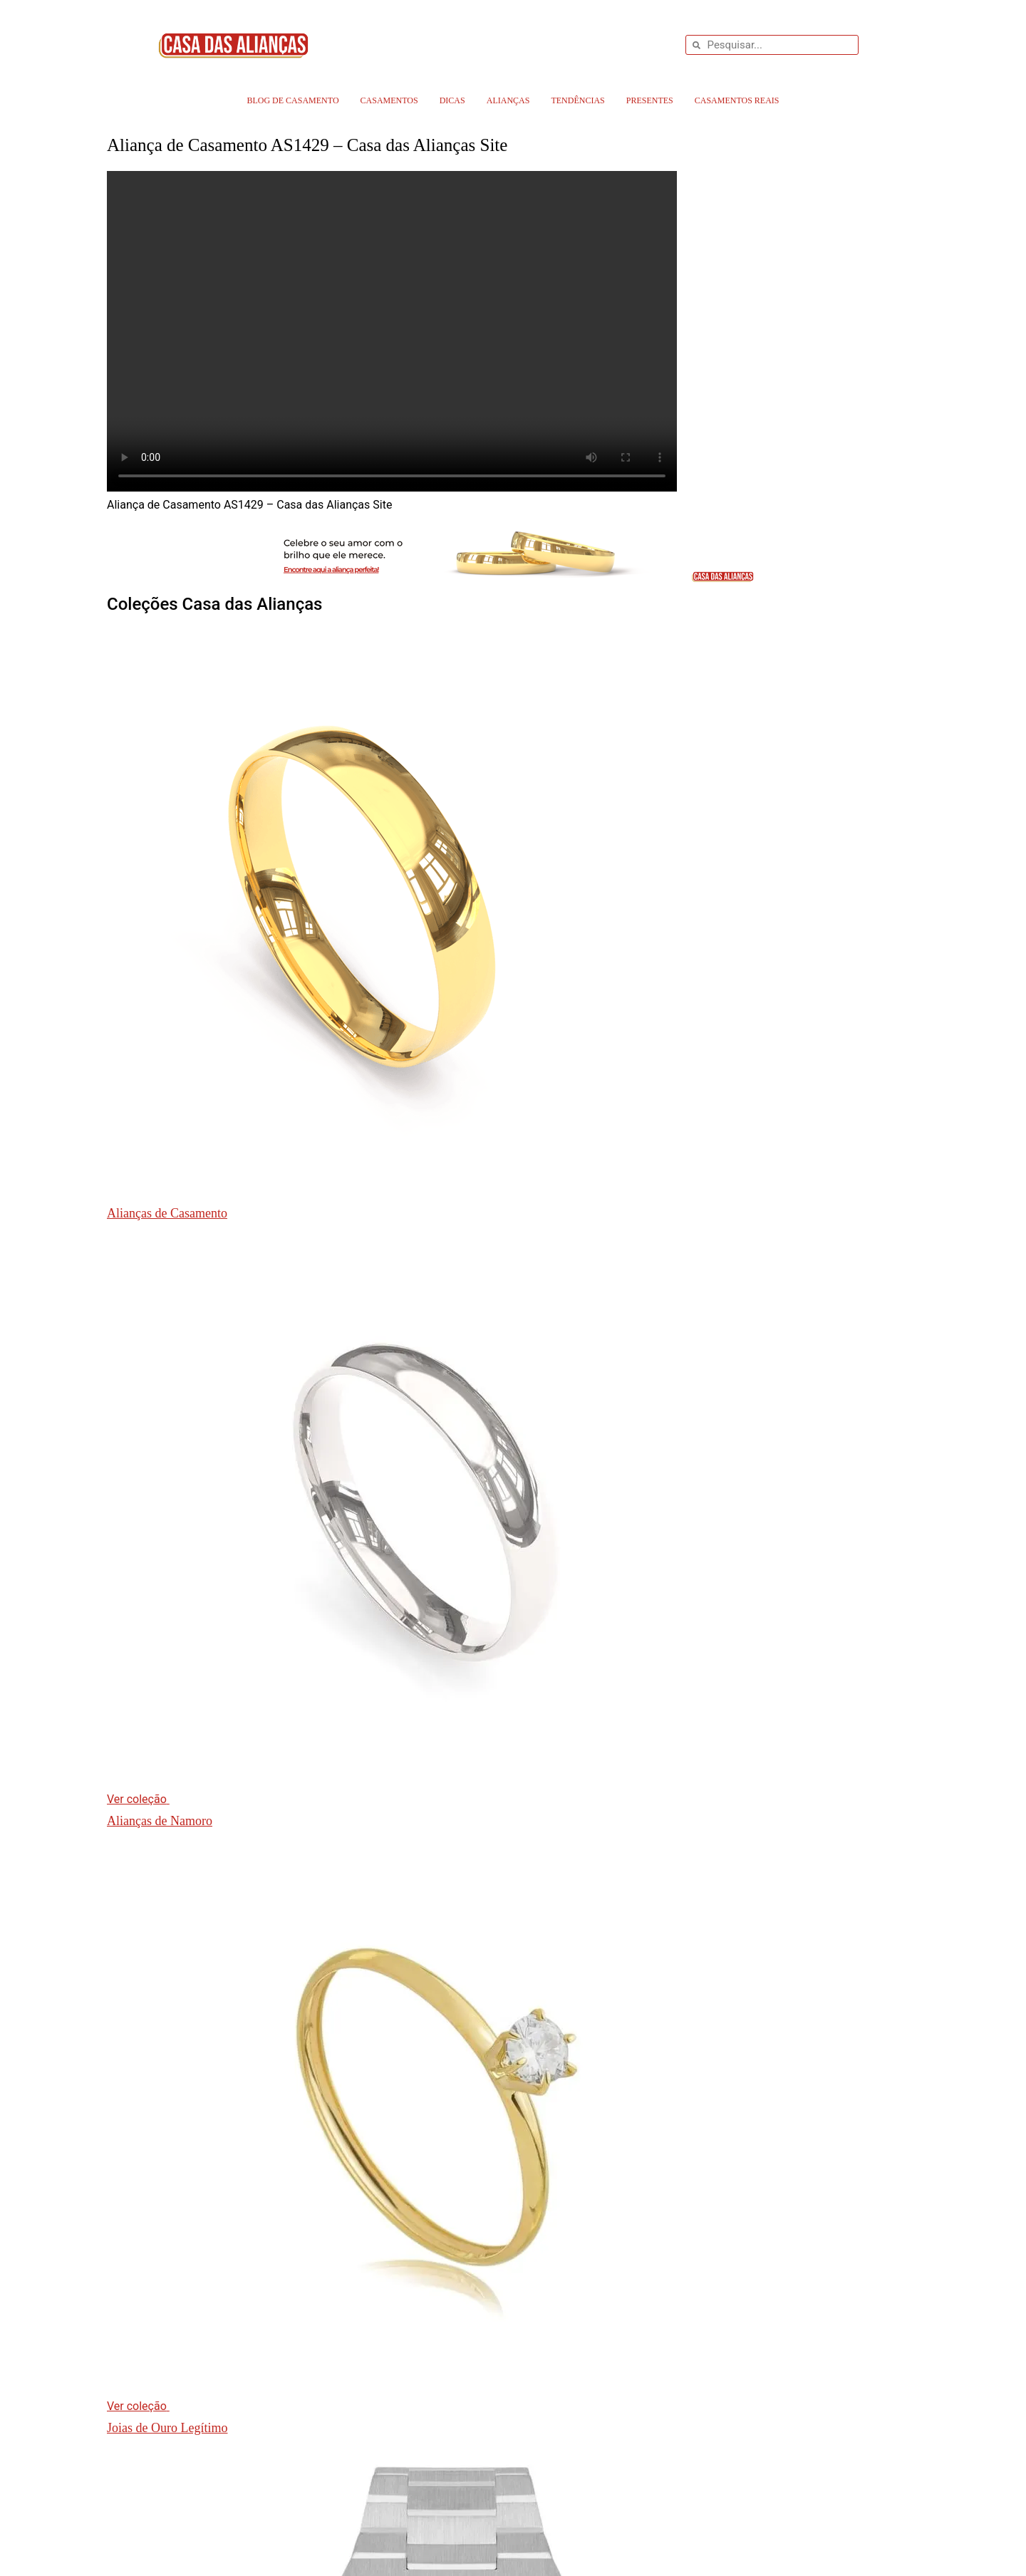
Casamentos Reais (737, 100)
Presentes (649, 100)
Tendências (577, 100)
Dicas (452, 100)
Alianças (508, 100)
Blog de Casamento (292, 100)
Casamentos (389, 100)
